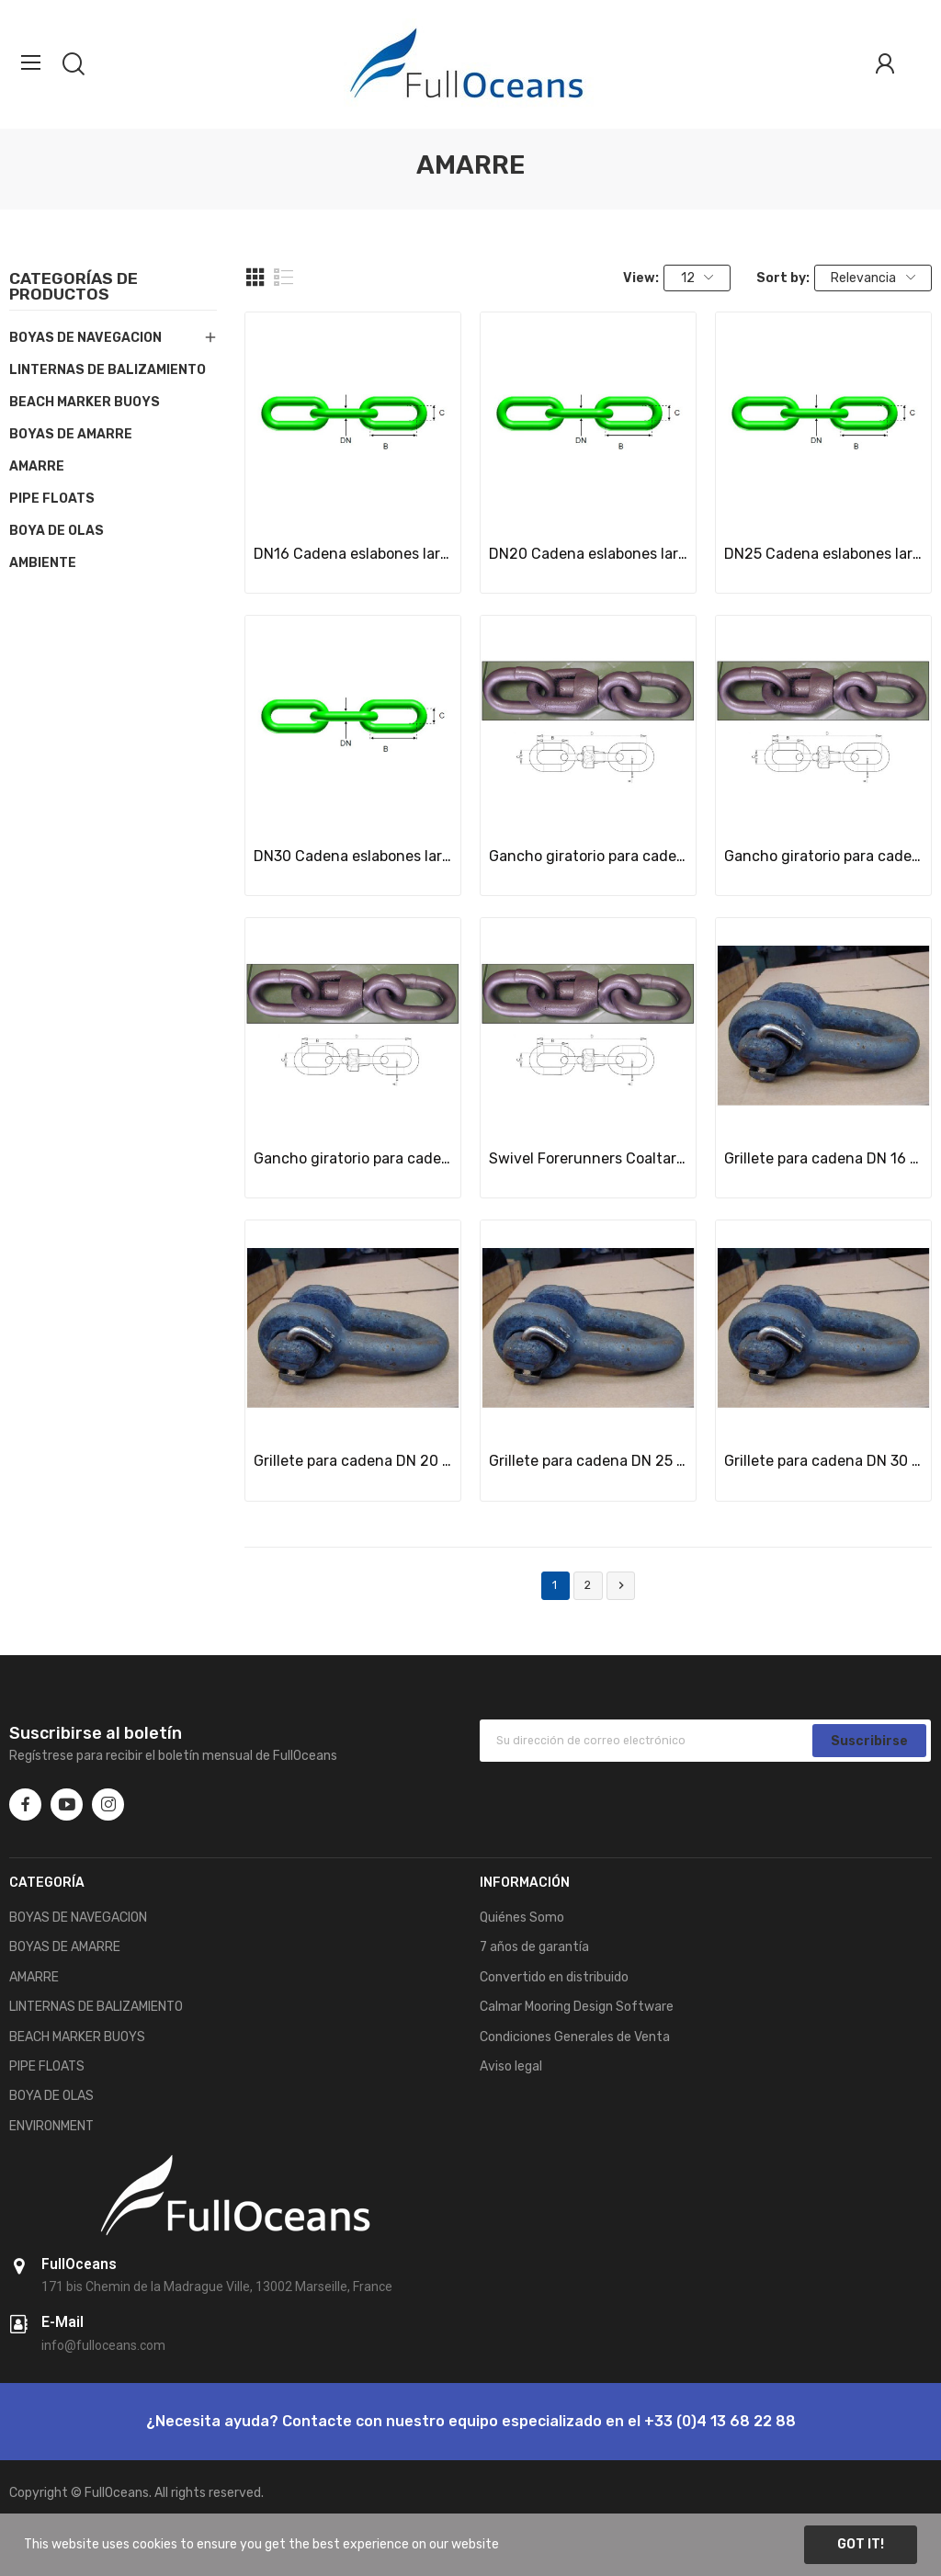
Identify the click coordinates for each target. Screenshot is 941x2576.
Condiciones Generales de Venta (575, 2037)
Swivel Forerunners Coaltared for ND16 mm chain (588, 1158)
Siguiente (621, 1586)
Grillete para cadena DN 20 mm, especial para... (353, 1461)
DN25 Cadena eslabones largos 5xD (823, 553)
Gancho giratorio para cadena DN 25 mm (353, 1158)
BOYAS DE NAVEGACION (85, 338)
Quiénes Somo (522, 1917)
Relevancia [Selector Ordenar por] (873, 278)
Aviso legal (511, 2066)
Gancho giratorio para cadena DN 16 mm (588, 856)
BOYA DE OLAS (56, 531)
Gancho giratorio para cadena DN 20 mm (823, 856)
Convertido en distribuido (554, 1977)
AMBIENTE (42, 563)
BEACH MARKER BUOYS (84, 402)
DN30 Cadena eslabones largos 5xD (353, 856)
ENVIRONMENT (51, 2126)
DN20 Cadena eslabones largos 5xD (588, 553)
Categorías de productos (73, 287)
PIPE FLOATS (52, 498)
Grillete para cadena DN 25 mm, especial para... (588, 1461)
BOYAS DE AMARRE (70, 434)
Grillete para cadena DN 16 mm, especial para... (823, 1158)
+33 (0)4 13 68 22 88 (720, 2421)
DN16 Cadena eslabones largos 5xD (353, 553)
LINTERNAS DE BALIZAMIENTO (107, 370)
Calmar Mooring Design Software (577, 2006)
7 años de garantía (534, 1947)
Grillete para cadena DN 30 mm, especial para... (823, 1461)
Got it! (860, 2544)
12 (697, 278)
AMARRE (36, 466)
